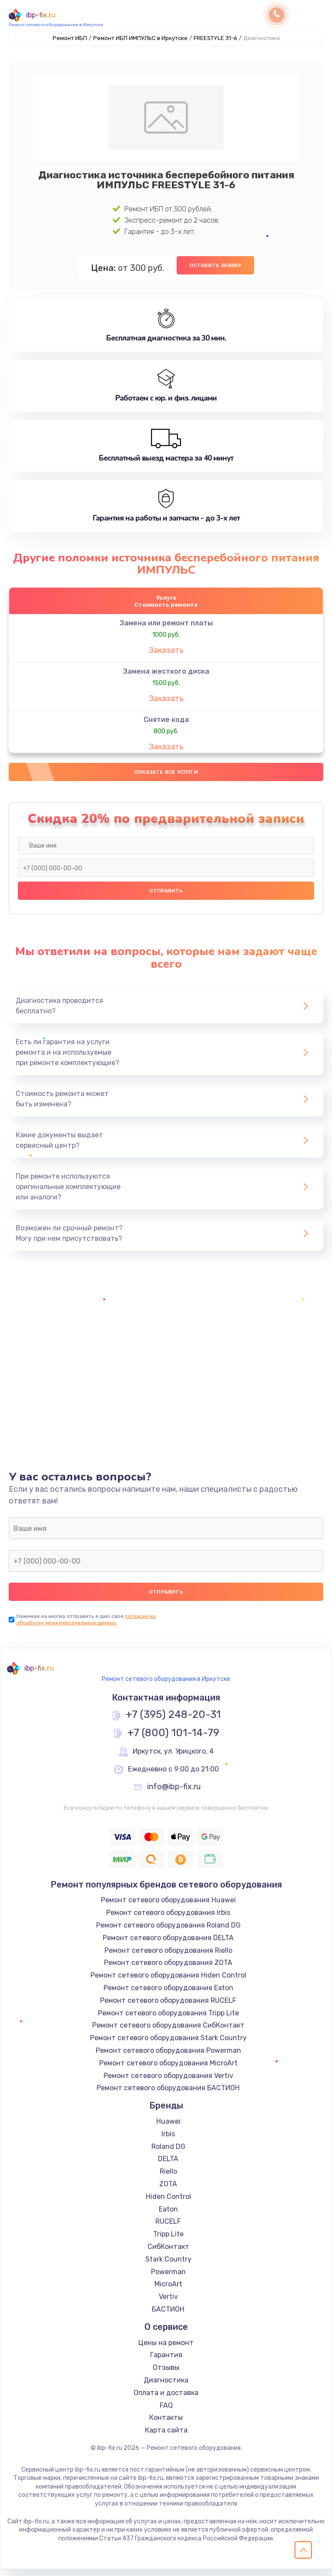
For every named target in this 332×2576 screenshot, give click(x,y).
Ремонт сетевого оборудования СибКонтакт (168, 2032)
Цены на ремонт (166, 2349)
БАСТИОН (168, 2316)
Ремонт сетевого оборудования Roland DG (168, 1932)
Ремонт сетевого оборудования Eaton (168, 1995)
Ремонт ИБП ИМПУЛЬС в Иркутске (140, 38)
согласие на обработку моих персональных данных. (86, 1626)
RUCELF (168, 2228)
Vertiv (168, 2303)
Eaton (168, 2216)
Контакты (166, 2424)
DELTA (168, 2166)
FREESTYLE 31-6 (215, 38)
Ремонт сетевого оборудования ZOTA (168, 1969)
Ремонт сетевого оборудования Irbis (168, 1919)
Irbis (168, 2141)
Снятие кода (166, 722)
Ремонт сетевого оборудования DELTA (168, 1945)
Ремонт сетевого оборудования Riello (168, 1957)
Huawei (168, 2128)
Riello (168, 2178)
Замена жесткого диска (166, 674)
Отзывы (166, 2374)
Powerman (168, 2278)
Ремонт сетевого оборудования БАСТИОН (168, 2095)
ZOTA (168, 2191)
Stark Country (168, 2266)
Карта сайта (166, 2437)
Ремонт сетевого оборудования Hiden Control (168, 1982)
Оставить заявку (215, 265)
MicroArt (168, 2291)
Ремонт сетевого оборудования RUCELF (168, 2007)
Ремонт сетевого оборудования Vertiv (168, 2082)
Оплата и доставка (166, 2400)
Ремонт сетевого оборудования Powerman (168, 2057)
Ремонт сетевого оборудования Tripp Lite (168, 2019)
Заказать (166, 653)
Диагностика (166, 2387)
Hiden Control (168, 2203)
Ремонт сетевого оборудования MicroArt (168, 2070)
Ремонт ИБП (70, 38)
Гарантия (166, 2362)
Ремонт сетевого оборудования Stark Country (168, 2045)
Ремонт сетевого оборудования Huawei (168, 1907)
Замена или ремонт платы (166, 626)
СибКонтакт (168, 2253)
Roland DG (168, 2153)
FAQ (166, 2412)
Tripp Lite (168, 2241)
